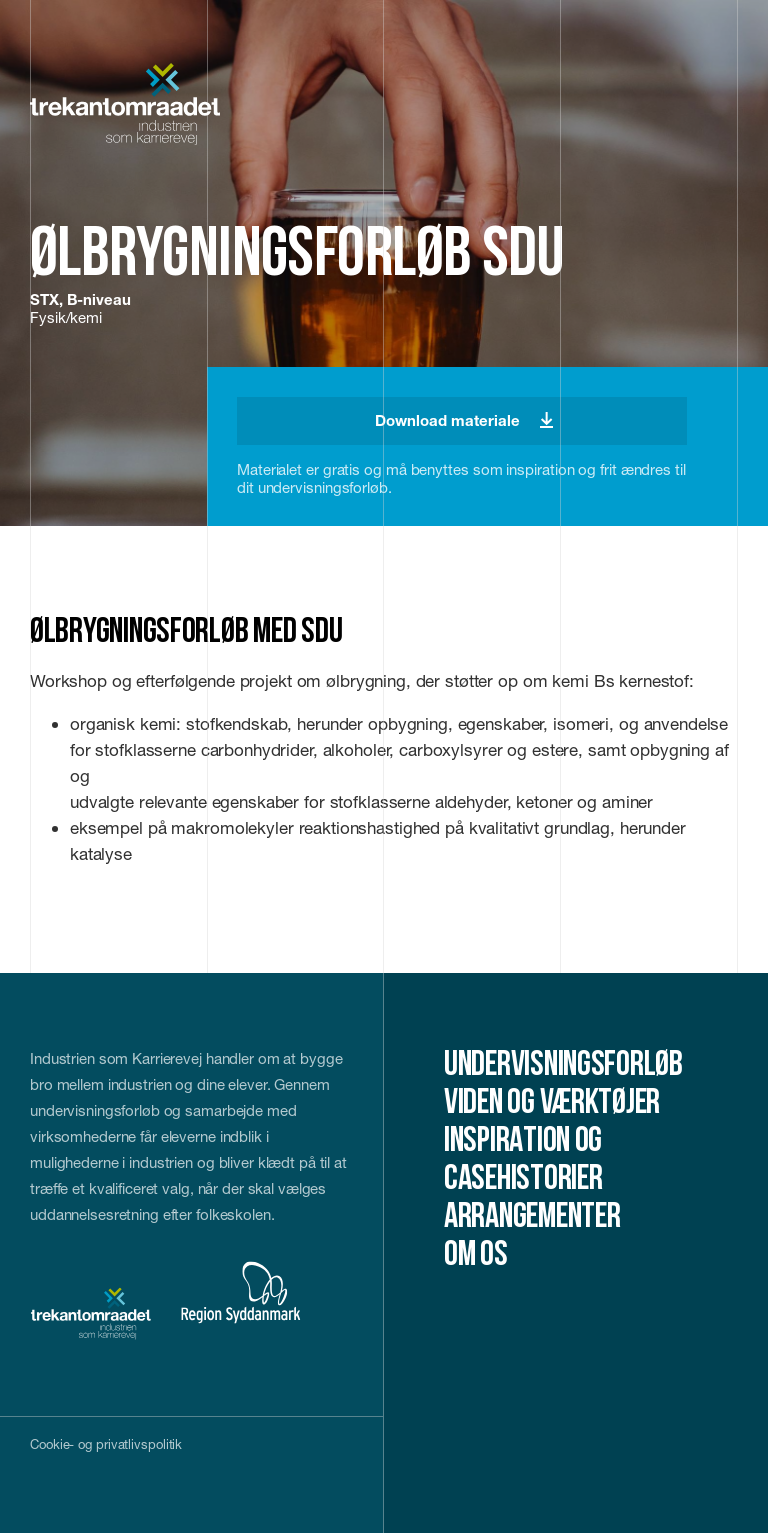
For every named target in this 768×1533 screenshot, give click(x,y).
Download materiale (464, 420)
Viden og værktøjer (552, 1104)
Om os (476, 1256)
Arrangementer (532, 1218)
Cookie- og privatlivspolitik (106, 1444)
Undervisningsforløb (563, 1066)
